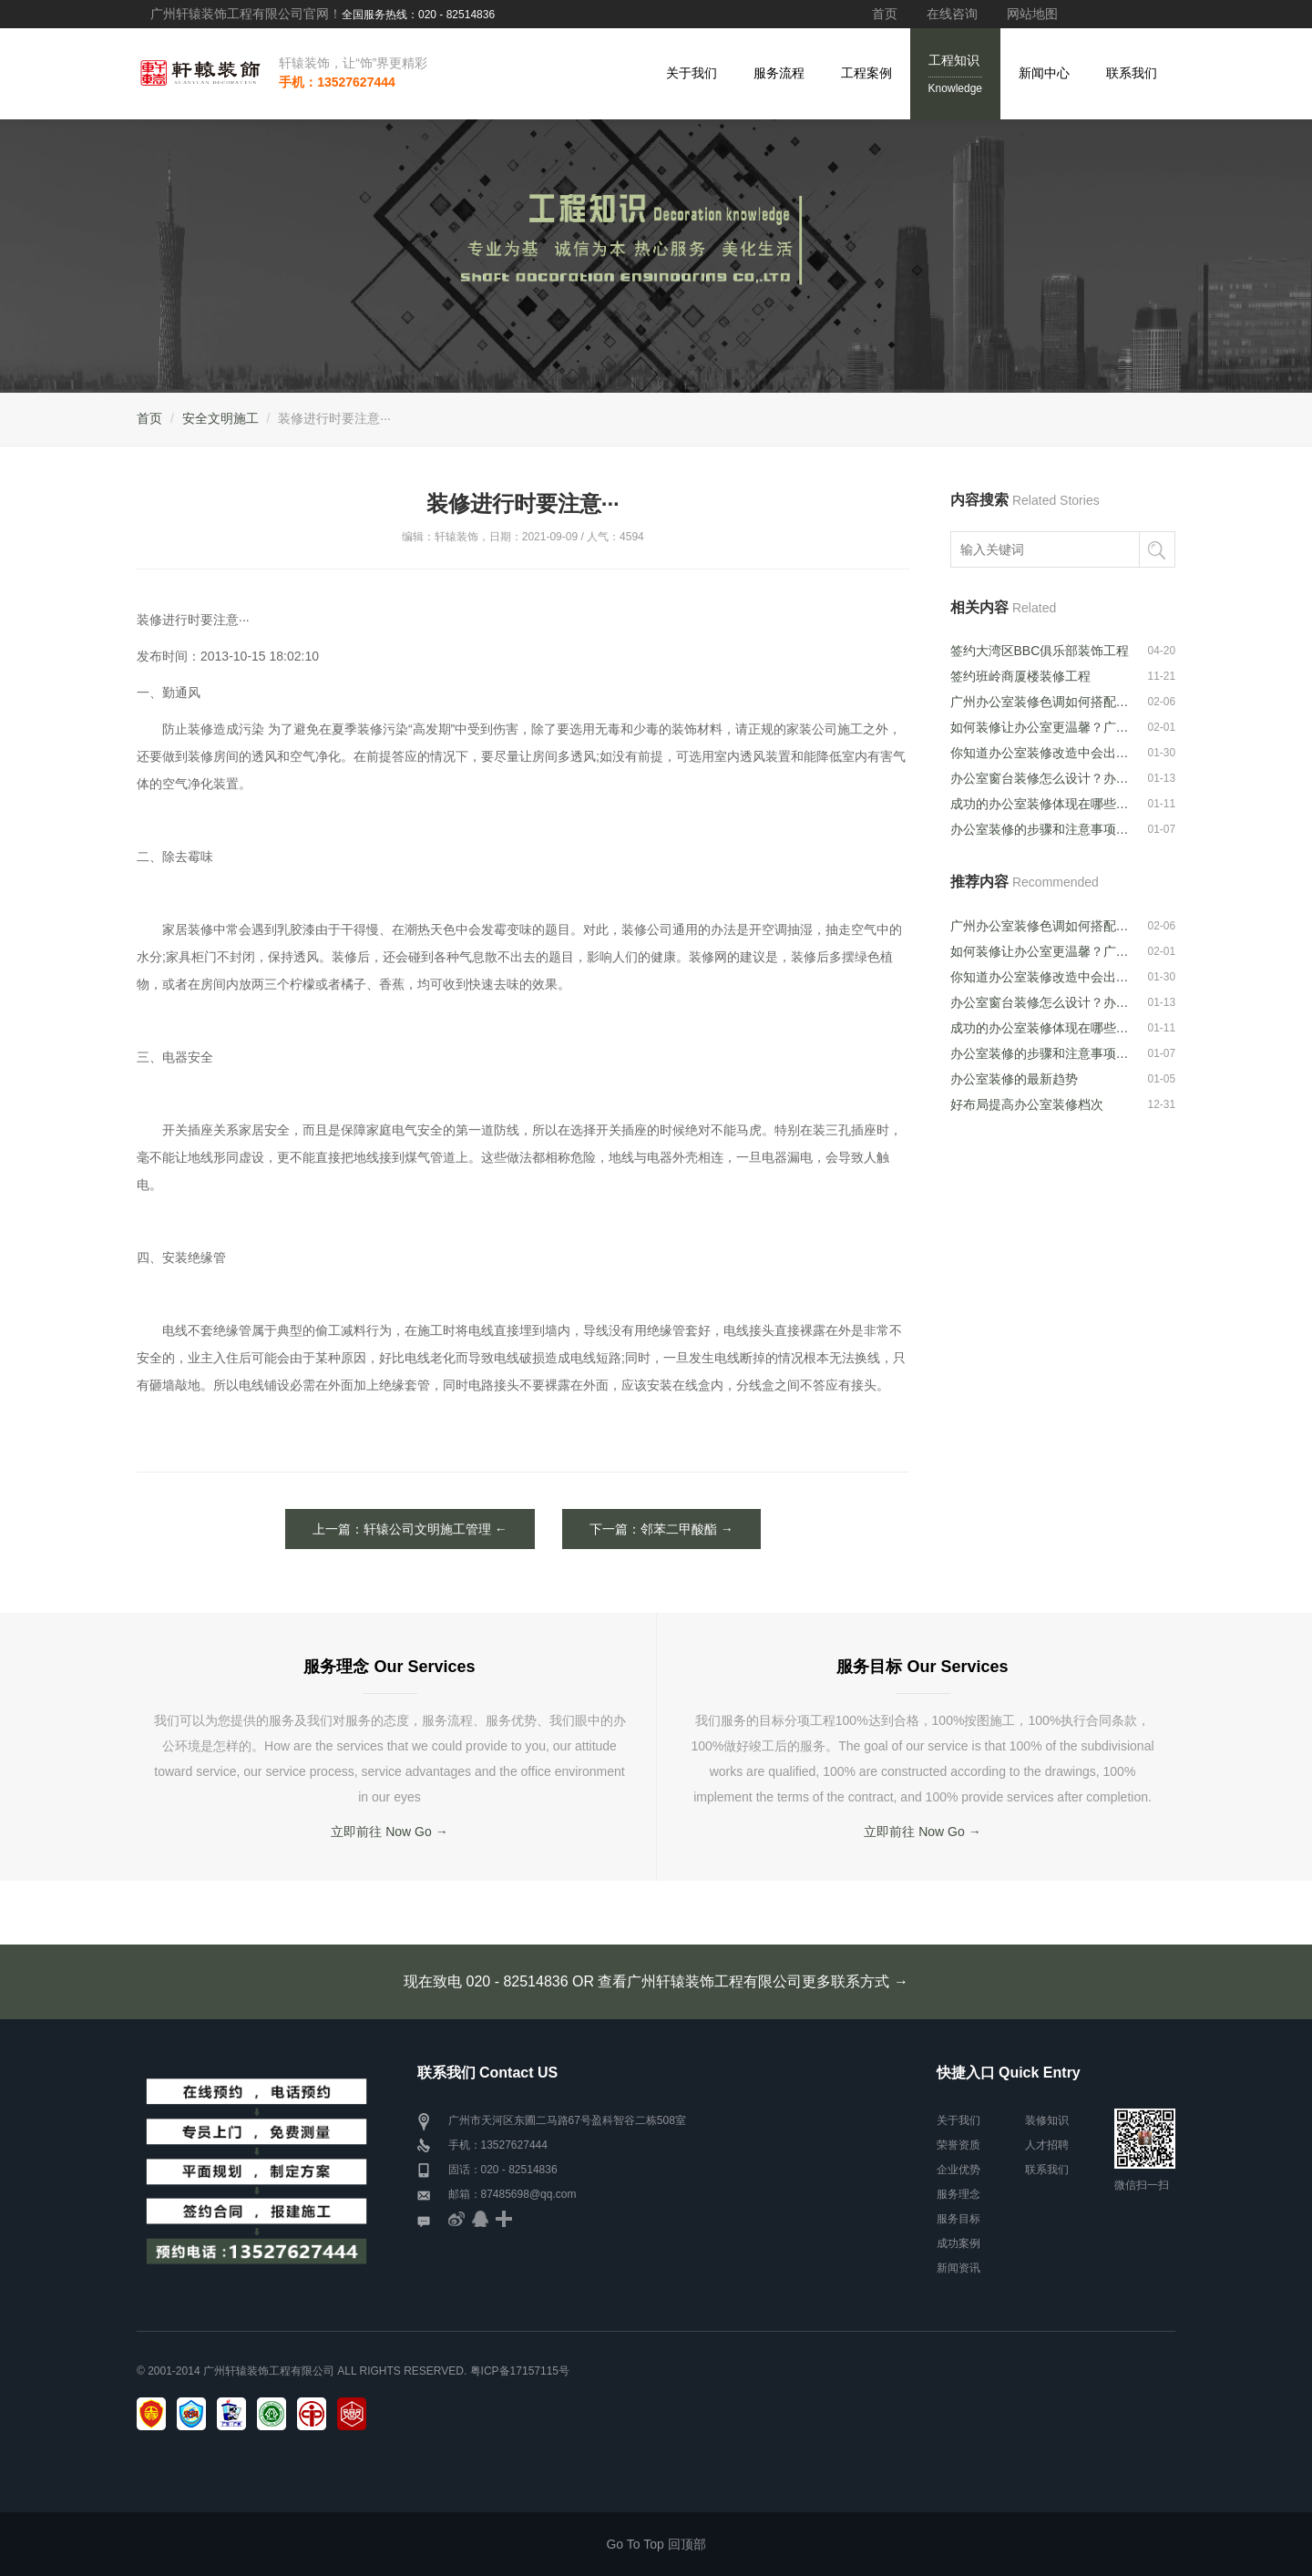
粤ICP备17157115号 (519, 2371)
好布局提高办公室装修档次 (1026, 1104)
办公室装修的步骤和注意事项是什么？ (1040, 829)
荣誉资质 (958, 2145)
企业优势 (958, 2169)
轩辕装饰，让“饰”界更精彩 (353, 63)
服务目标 (958, 2218)
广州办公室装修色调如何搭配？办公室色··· (1040, 701)
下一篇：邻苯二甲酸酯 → (661, 1529)
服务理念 (958, 2194)
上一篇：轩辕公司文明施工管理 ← (410, 1529)
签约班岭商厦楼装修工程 (1020, 676)
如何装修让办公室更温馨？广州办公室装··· (1040, 727)
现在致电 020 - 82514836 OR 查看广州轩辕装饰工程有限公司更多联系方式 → (656, 1981)
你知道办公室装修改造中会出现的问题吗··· (1040, 752)
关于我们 (691, 73)
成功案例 (958, 2243)
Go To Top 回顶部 (655, 2544)
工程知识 (955, 75)
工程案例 (866, 73)
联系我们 (1131, 73)
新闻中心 (1044, 73)
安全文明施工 (220, 418)
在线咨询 (952, 13)
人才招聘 (1047, 2145)
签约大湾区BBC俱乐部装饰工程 (1040, 650)
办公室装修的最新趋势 (1014, 1079)
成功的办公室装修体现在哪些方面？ (1040, 803)
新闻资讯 (958, 2268)
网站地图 (1032, 13)
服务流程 (779, 73)
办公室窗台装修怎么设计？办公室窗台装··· (1040, 778)
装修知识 (1047, 2120)
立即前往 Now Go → (389, 1831)
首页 (884, 13)
